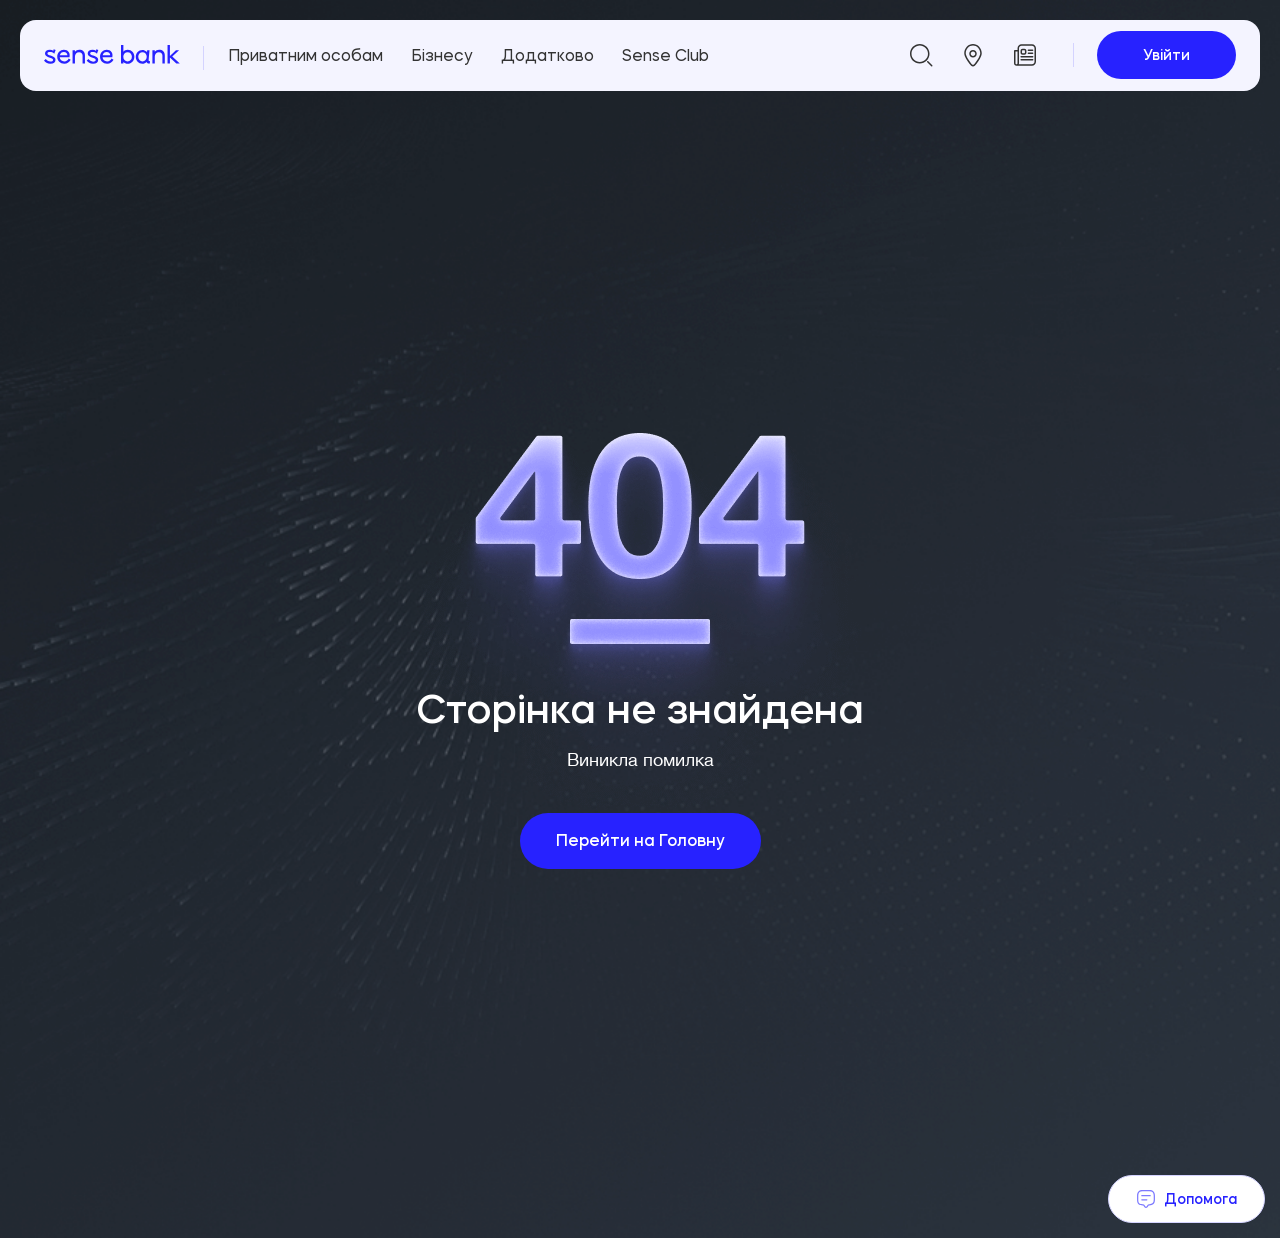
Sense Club (665, 55)
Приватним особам (305, 55)
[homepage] (112, 55)
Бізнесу (442, 55)
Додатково (547, 55)
